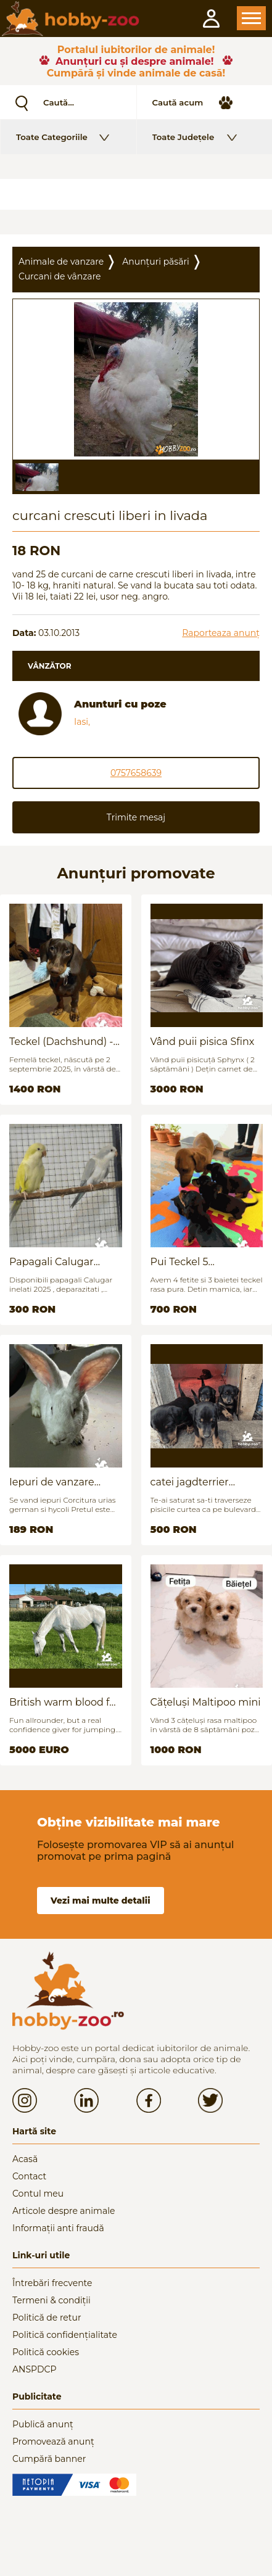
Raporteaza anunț (221, 632)
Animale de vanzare (61, 261)
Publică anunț (42, 2424)
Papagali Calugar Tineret (51, 1262)
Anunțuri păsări (155, 261)
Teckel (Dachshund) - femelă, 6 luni (61, 1041)
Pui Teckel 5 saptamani (179, 1262)
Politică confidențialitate (64, 2334)
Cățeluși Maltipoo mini (205, 1702)
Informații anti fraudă (58, 2228)
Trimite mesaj (136, 817)
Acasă (25, 2159)
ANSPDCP (34, 2369)
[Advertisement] (136, 194)
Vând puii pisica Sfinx (202, 1041)
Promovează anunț (53, 2441)
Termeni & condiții (51, 2300)
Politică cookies (45, 2352)
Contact (29, 2176)
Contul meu (38, 2193)
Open (251, 18)
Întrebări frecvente (52, 2283)
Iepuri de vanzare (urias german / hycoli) (64, 1482)
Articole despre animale (63, 2210)
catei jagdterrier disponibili (189, 1482)
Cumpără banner (49, 2458)
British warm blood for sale (64, 1702)
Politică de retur (46, 2317)
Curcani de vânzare (60, 276)
